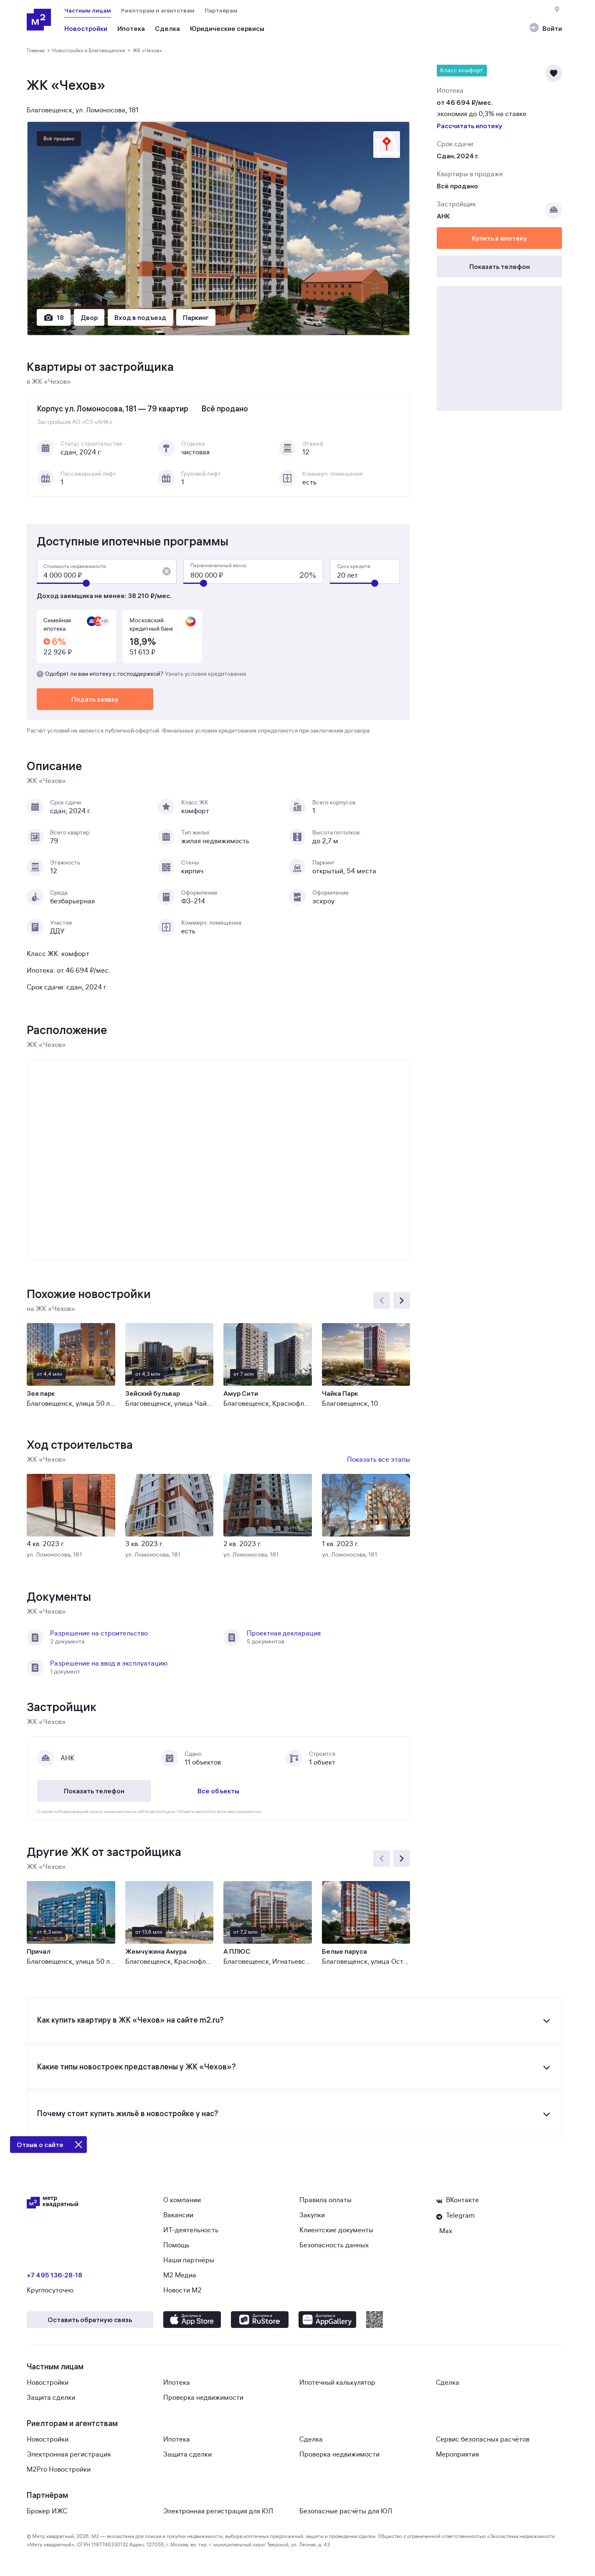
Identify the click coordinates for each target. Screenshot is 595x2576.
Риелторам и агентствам (158, 10)
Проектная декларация (284, 1633)
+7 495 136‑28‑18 (54, 2275)
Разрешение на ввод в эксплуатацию (108, 1663)
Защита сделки (51, 2397)
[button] (167, 571)
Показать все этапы (378, 1459)
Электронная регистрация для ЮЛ (218, 2511)
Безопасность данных (334, 2245)
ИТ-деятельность (190, 2230)
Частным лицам (87, 10)
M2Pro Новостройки (59, 2469)
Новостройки (47, 2382)
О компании (182, 2200)
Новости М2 (182, 2290)
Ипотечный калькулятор (337, 2382)
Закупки (312, 2215)
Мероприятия (457, 2454)
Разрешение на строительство (99, 1633)
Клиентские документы (336, 2230)
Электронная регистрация (69, 2454)
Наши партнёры (188, 2260)
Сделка (447, 2382)
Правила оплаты (325, 2200)
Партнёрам (221, 10)
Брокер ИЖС (47, 2511)
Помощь (176, 2245)
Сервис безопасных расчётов (482, 2439)
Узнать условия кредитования (205, 673)
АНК (443, 216)
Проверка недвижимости (203, 2397)
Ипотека (176, 2382)
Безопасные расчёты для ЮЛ (345, 2511)
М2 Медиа (179, 2275)
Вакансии (178, 2215)
